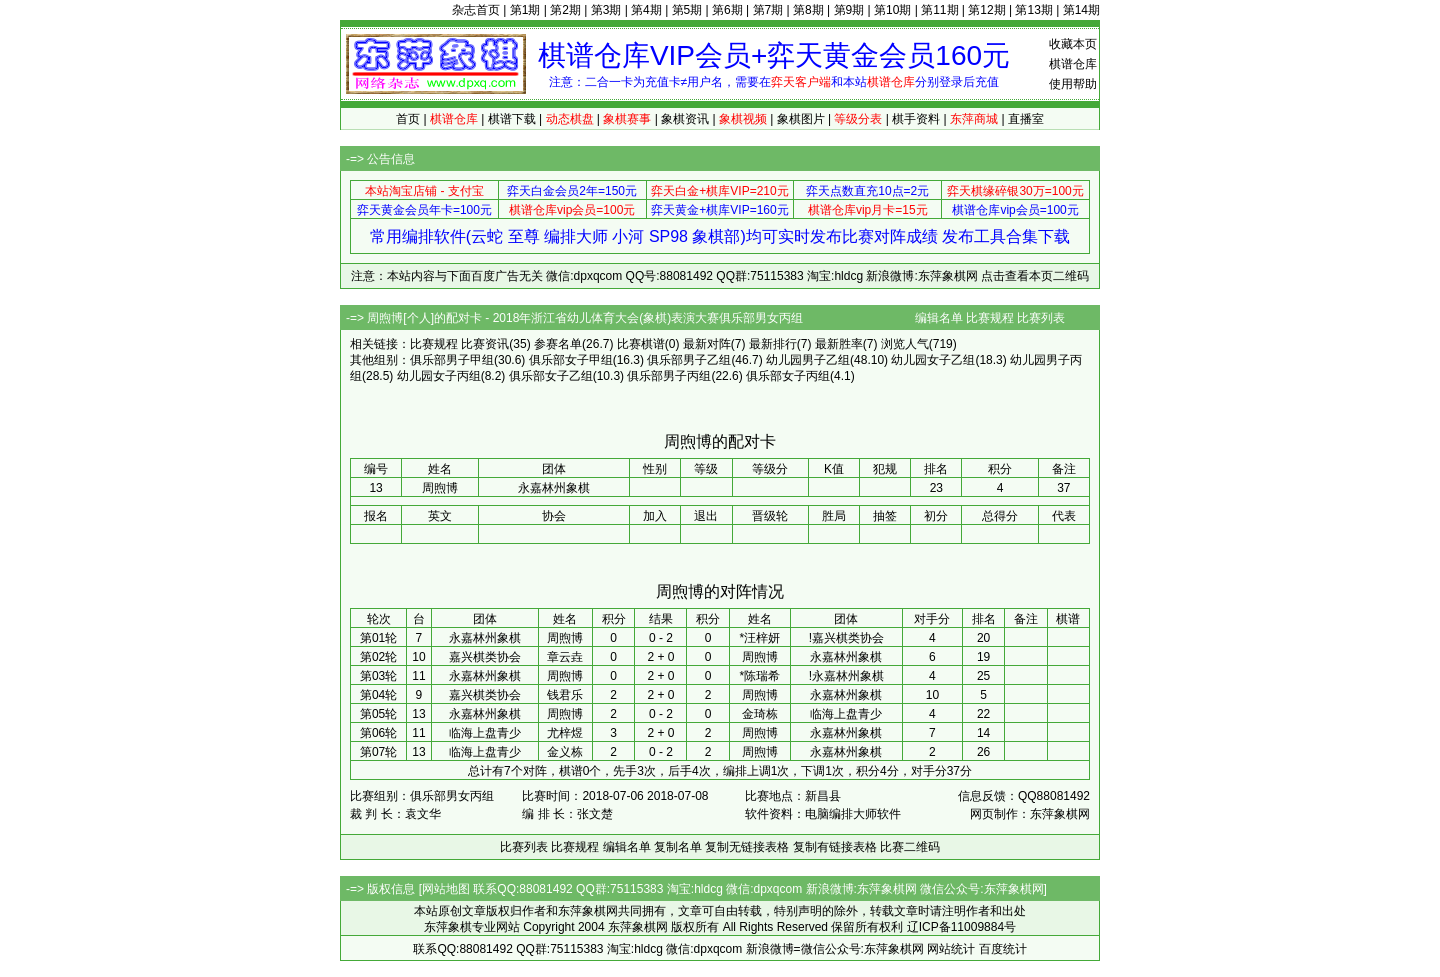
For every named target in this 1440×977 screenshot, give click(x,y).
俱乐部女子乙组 (551, 376)
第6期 (727, 10)
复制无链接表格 (747, 847)
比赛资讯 (485, 344)
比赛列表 (1041, 318)
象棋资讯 (685, 119)
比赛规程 (990, 318)
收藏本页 (1073, 44)
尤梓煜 (565, 733)
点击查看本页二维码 (1035, 276)
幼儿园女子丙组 (439, 376)
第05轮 (378, 714)
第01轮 (378, 638)
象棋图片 (801, 119)
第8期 (808, 10)
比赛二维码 (910, 847)
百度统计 (1003, 949)
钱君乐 (565, 695)
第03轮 (378, 676)
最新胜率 (839, 344)
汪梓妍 (762, 638)
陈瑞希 (762, 676)
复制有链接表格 (835, 847)
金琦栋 (760, 714)
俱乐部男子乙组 (689, 360)
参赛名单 (558, 344)
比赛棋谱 (641, 344)
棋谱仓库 (1073, 64)
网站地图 (446, 889)
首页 (408, 119)
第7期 (768, 10)
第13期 (1033, 10)
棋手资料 (916, 119)
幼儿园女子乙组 (933, 360)
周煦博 (565, 638)
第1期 (525, 10)
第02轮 (378, 657)
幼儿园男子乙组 (808, 360)
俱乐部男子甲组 (452, 360)
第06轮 (378, 733)
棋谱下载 (512, 119)
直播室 (1026, 119)
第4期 (646, 10)
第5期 (687, 10)
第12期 (986, 10)
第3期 (606, 10)
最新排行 (773, 344)
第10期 (892, 10)
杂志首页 (476, 10)
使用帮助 (1073, 84)
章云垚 (565, 657)
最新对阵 (707, 344)
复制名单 (678, 847)
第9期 (849, 10)
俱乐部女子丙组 (788, 376)
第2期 (565, 10)
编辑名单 (939, 318)
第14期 (1081, 10)
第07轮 (378, 752)
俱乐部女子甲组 (571, 360)
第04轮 (378, 695)
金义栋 (565, 752)
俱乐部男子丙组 (669, 376)
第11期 (939, 10)
